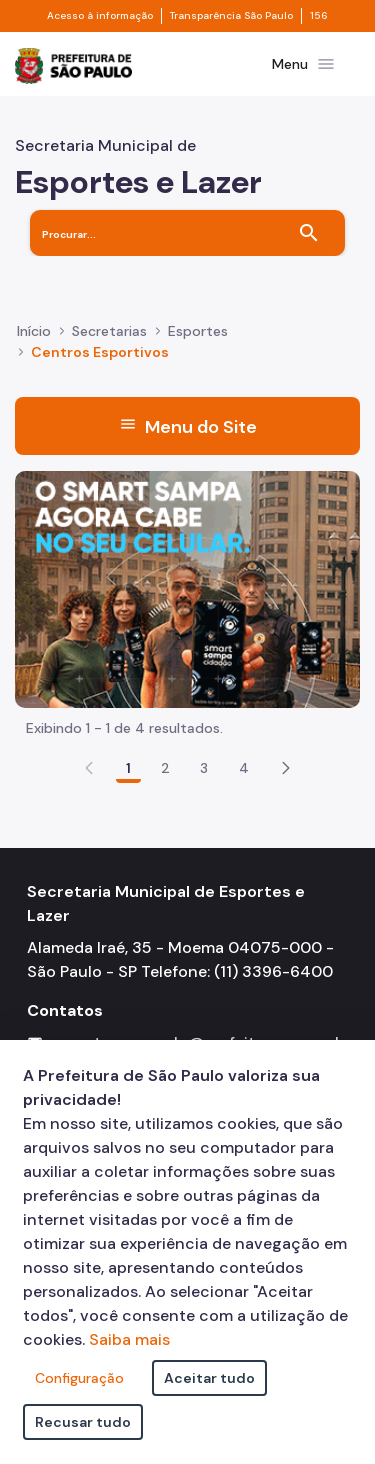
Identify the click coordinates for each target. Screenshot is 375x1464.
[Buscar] (309, 233)
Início (34, 331)
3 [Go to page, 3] (204, 768)
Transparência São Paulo (231, 16)
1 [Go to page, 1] (128, 768)
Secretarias (109, 331)
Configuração (79, 1378)
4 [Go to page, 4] (244, 768)
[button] (286, 768)
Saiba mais (129, 1339)
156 (319, 16)
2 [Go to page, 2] (165, 768)
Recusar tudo (83, 1422)
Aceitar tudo (209, 1378)
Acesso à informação (100, 16)
